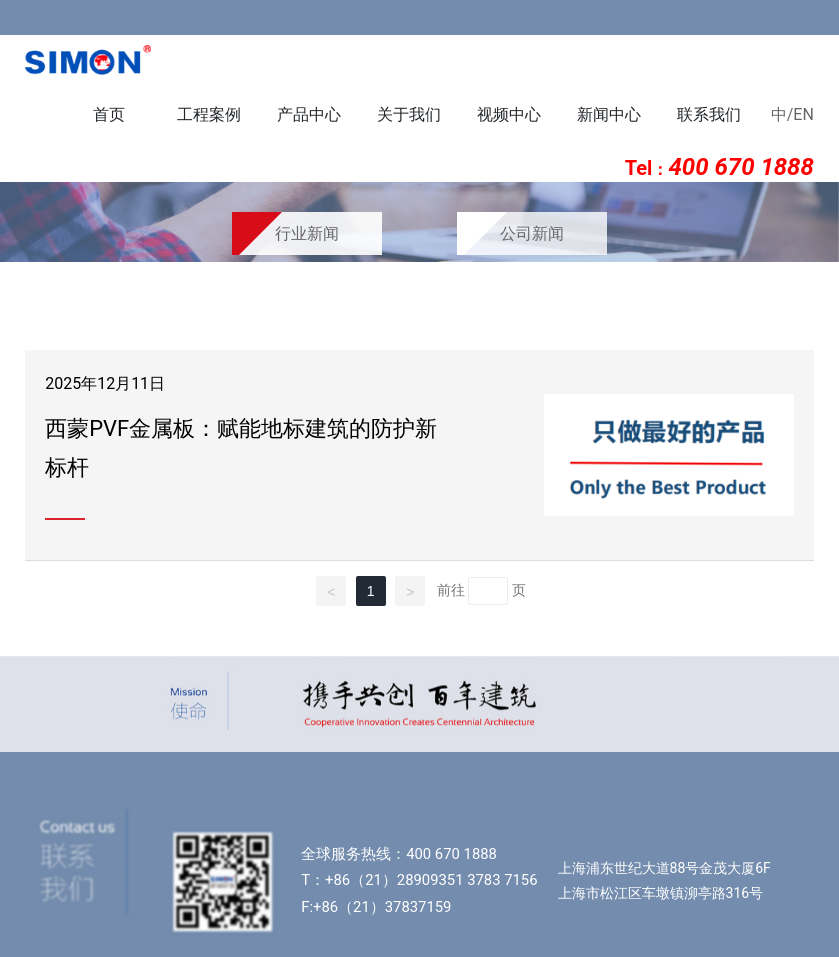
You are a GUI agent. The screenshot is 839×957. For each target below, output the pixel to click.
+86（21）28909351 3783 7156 (431, 880)
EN (803, 114)
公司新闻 (532, 233)
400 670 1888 (451, 854)
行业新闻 (307, 233)
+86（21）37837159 (382, 907)
